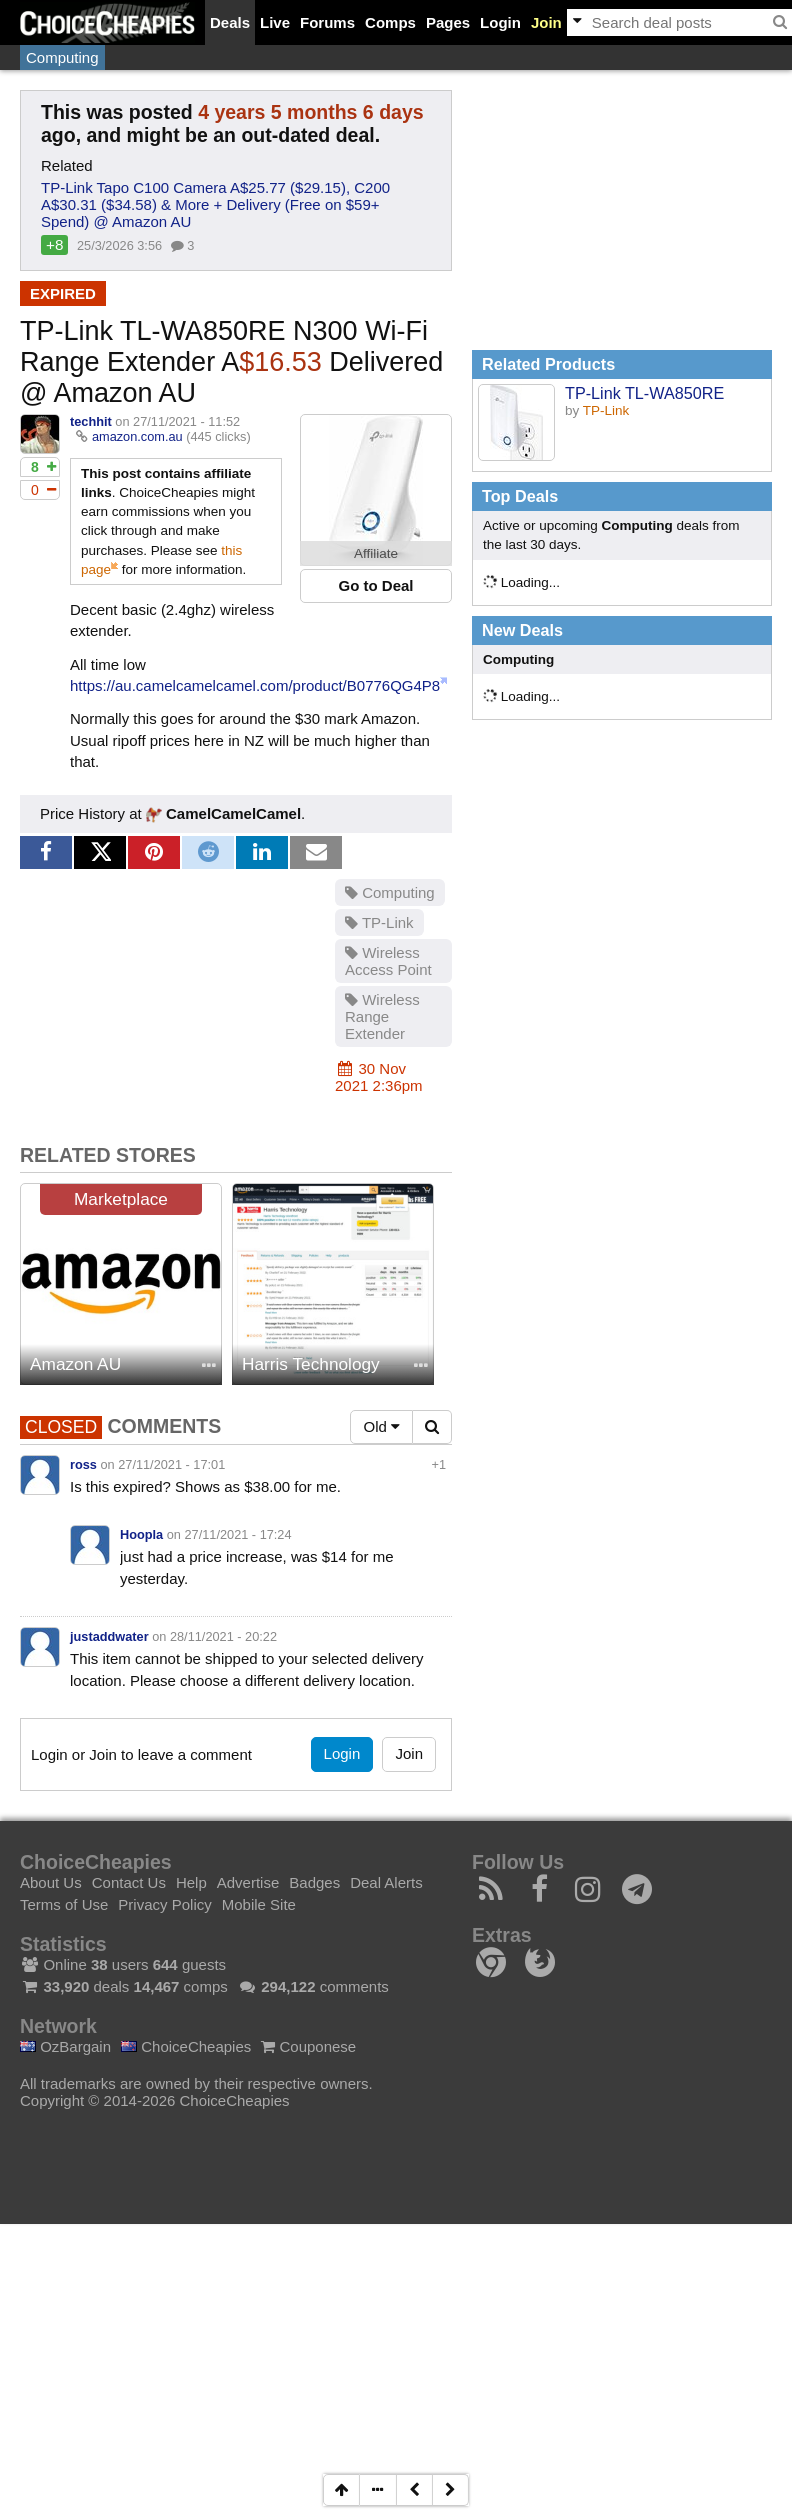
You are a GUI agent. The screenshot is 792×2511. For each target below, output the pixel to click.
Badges (314, 1882)
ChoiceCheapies (186, 2046)
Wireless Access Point (388, 961)
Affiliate (376, 553)
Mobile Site (259, 1904)
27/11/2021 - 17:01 (171, 1464)
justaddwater (109, 1636)
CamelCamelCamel (223, 813)
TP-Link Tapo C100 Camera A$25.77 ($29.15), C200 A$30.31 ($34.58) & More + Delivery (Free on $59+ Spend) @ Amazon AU (215, 204)
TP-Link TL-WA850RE (644, 393)
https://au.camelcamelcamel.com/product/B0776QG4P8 (255, 685)
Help (191, 1882)
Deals (230, 22)
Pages (448, 22)
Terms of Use (64, 1904)
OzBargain (65, 2046)
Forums (327, 22)
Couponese (308, 2046)
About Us (51, 1882)
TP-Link (379, 922)
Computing (62, 57)
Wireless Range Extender (382, 1016)
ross (83, 1464)
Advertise (248, 1882)
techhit (91, 421)
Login (500, 22)
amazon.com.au (137, 436)
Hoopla (141, 1534)
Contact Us (129, 1882)
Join (546, 22)
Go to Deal (375, 585)
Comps (390, 22)
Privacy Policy (164, 1904)
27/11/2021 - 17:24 (238, 1534)
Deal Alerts (386, 1882)
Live (275, 22)
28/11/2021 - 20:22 (223, 1636)
